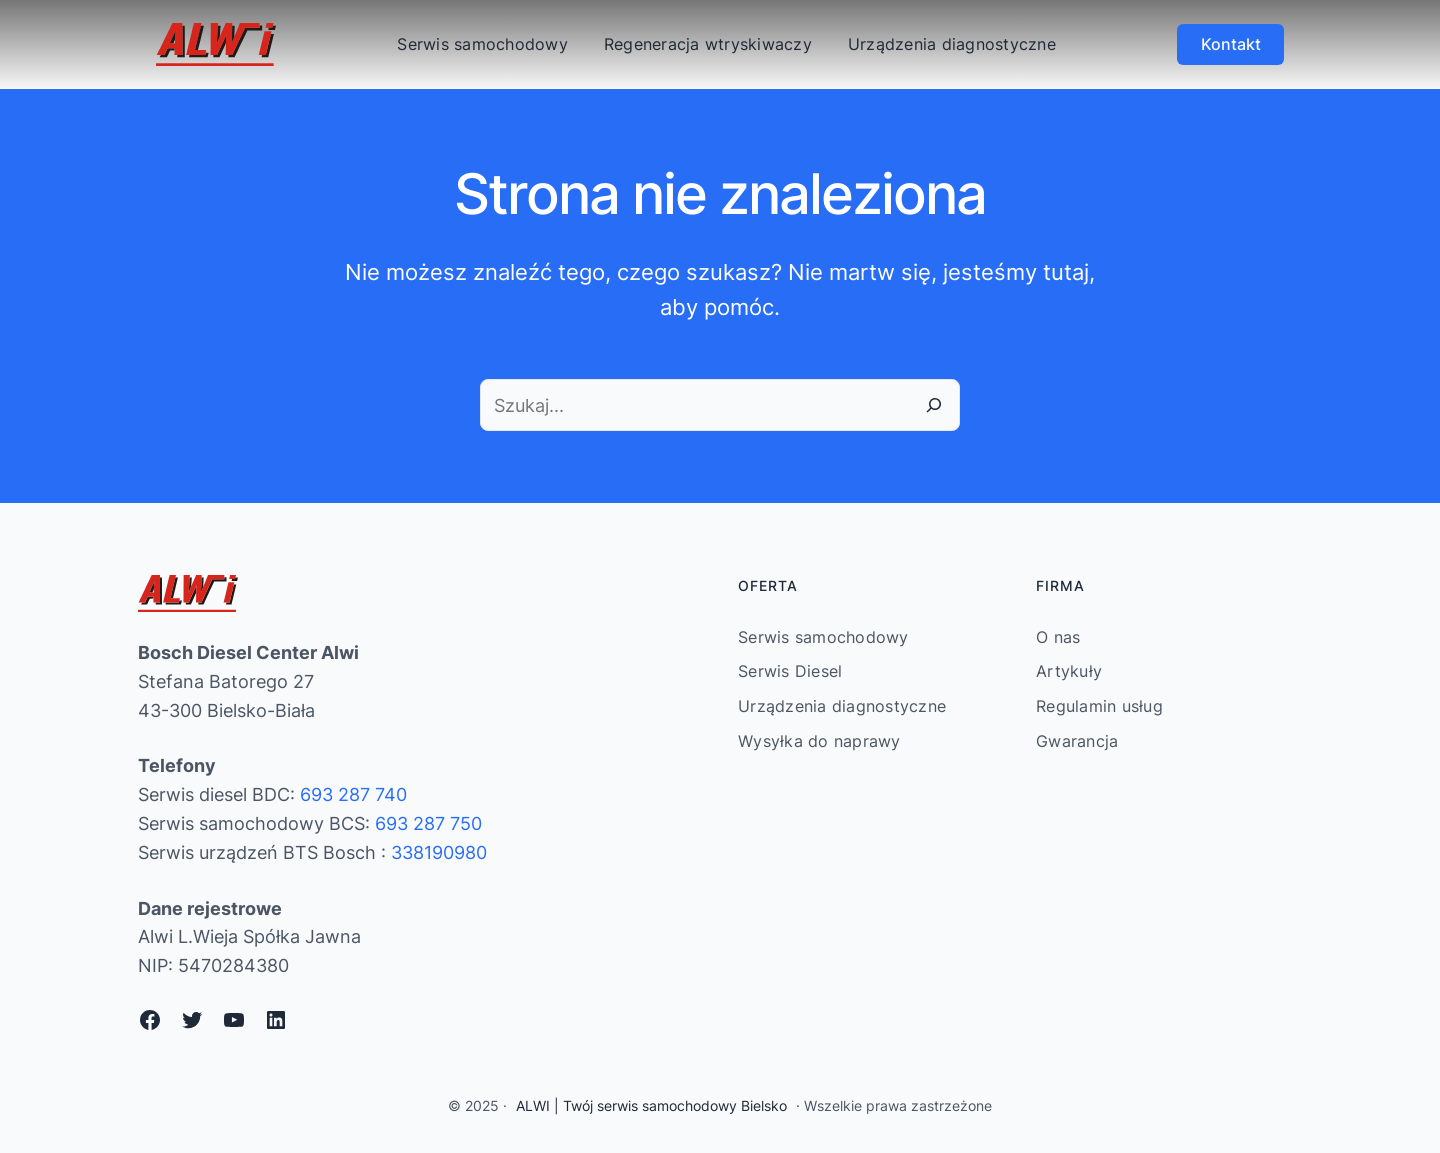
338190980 (439, 852)
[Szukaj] (934, 405)
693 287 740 (353, 794)
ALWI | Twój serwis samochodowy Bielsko (651, 1105)
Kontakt (1231, 44)
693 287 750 (428, 823)
